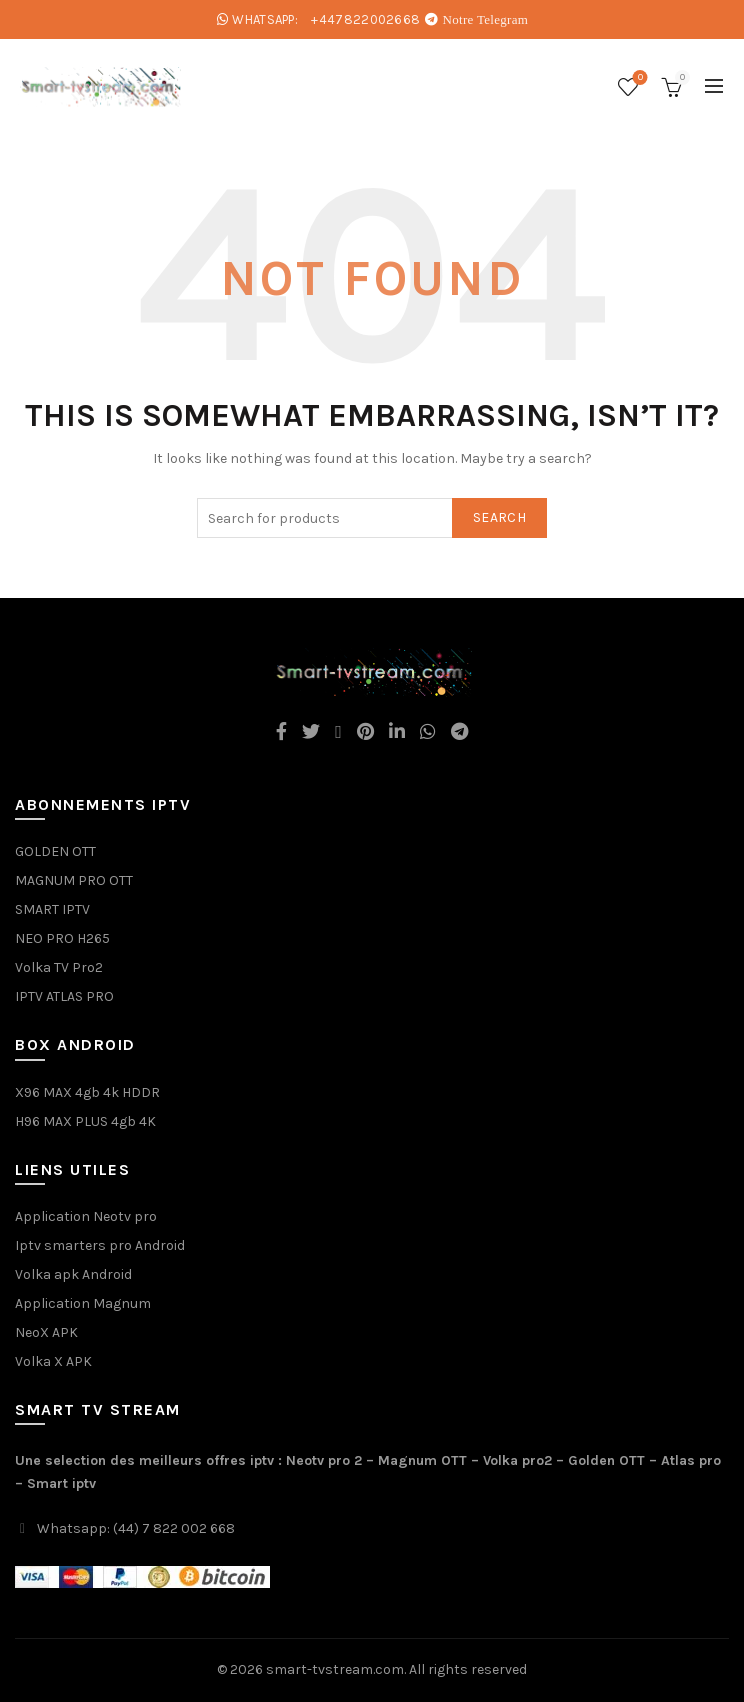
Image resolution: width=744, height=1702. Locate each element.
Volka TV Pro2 (59, 967)
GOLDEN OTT (55, 851)
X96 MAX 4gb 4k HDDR (87, 1092)
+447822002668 (365, 19)
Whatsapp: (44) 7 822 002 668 (136, 1528)
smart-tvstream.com (335, 1669)
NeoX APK (46, 1332)
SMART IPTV (52, 909)
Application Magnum (83, 1303)
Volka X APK (53, 1361)
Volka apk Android (73, 1274)
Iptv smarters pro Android (100, 1245)
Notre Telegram (486, 19)
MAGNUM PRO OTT (74, 880)
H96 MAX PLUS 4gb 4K (85, 1121)
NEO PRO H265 (62, 938)
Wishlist (638, 78)
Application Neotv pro (86, 1216)
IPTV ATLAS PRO (64, 996)
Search (499, 517)
